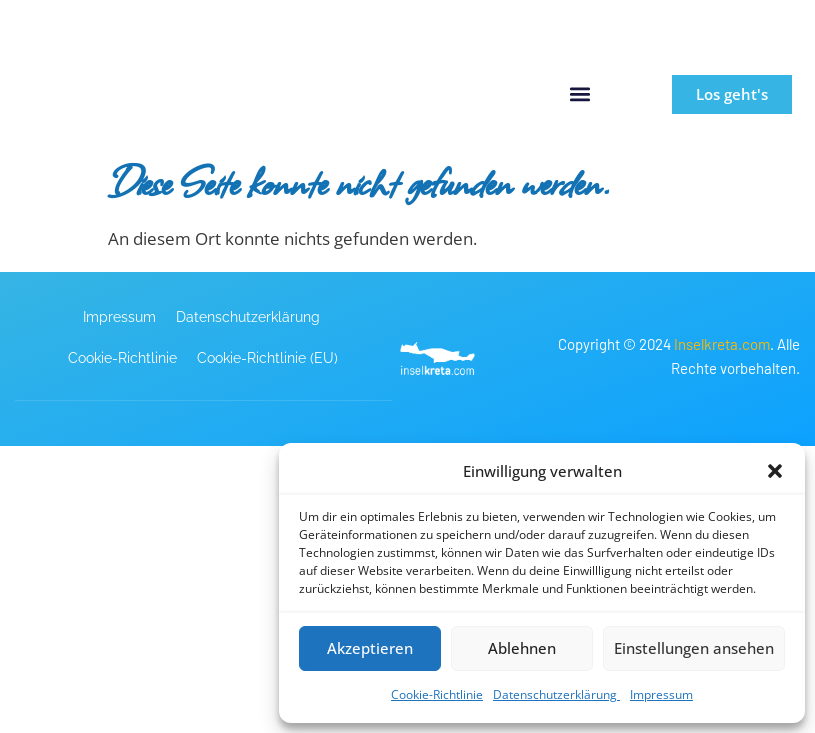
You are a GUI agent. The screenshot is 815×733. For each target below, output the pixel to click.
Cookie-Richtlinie (437, 694)
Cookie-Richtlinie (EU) (267, 358)
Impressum (661, 694)
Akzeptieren (370, 648)
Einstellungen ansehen (694, 648)
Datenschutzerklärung (556, 694)
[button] (775, 471)
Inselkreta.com (722, 344)
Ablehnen (522, 648)
